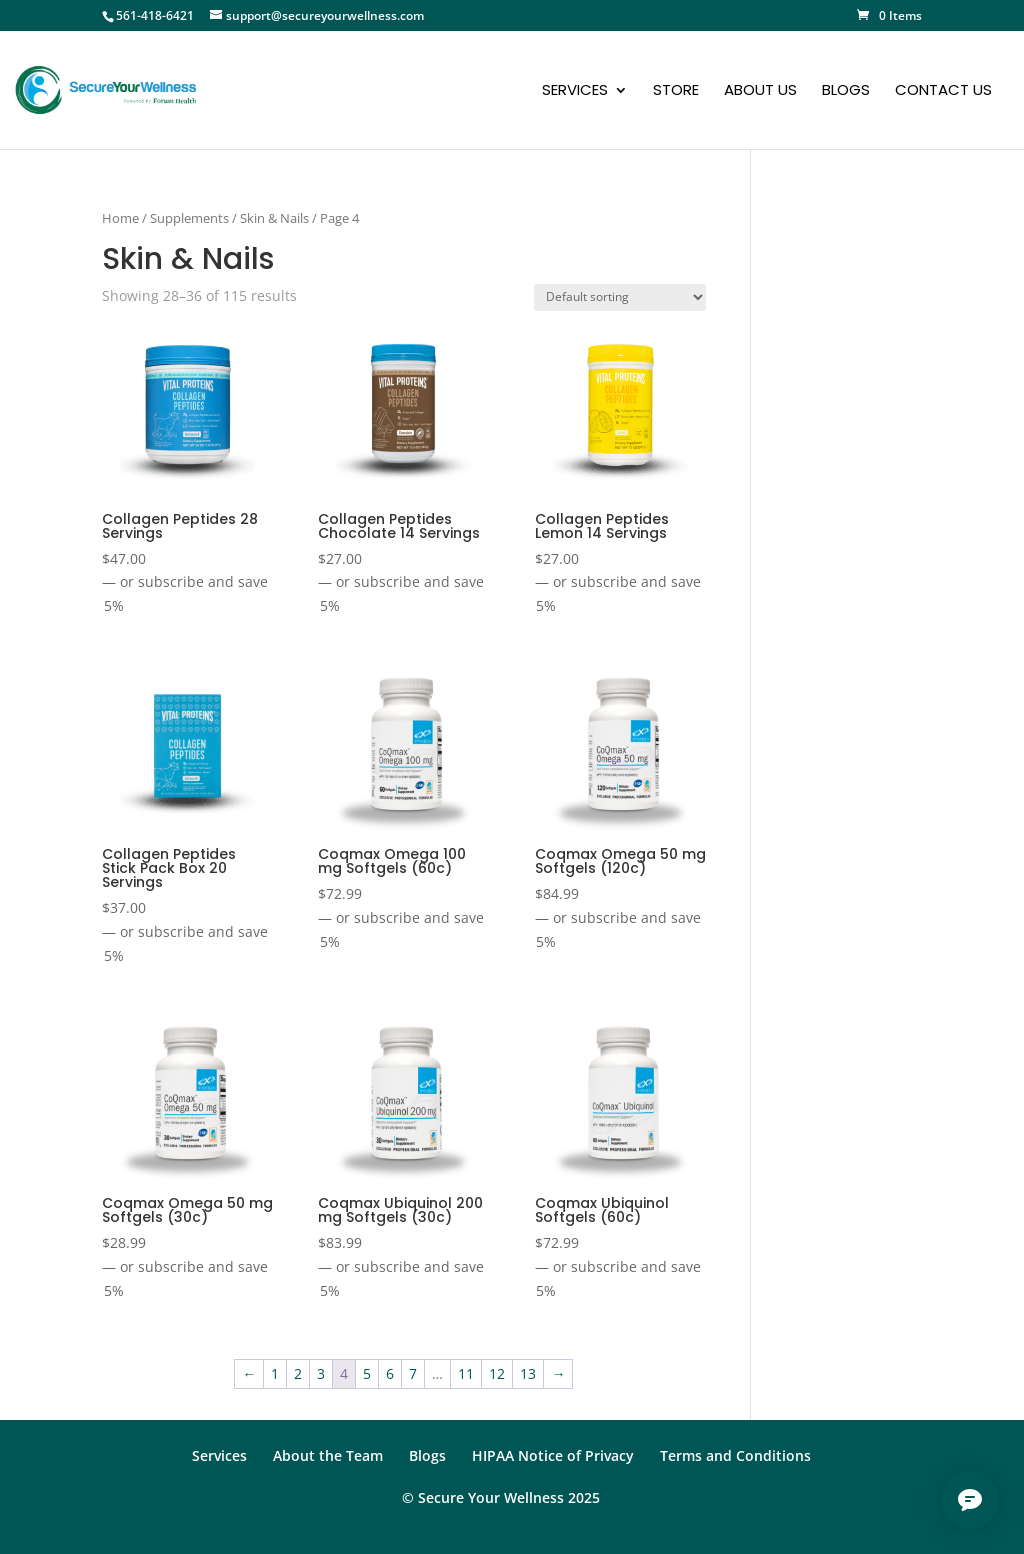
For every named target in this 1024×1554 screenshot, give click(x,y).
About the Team (328, 1455)
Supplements (189, 218)
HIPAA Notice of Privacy (553, 1455)
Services (575, 91)
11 (466, 1373)
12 (497, 1373)
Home (120, 218)
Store (676, 91)
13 (528, 1373)
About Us (760, 91)
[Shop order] (620, 297)
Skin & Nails (274, 218)
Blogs (846, 91)
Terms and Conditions (735, 1455)
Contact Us (943, 91)
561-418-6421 (155, 15)
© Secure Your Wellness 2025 (501, 1497)
